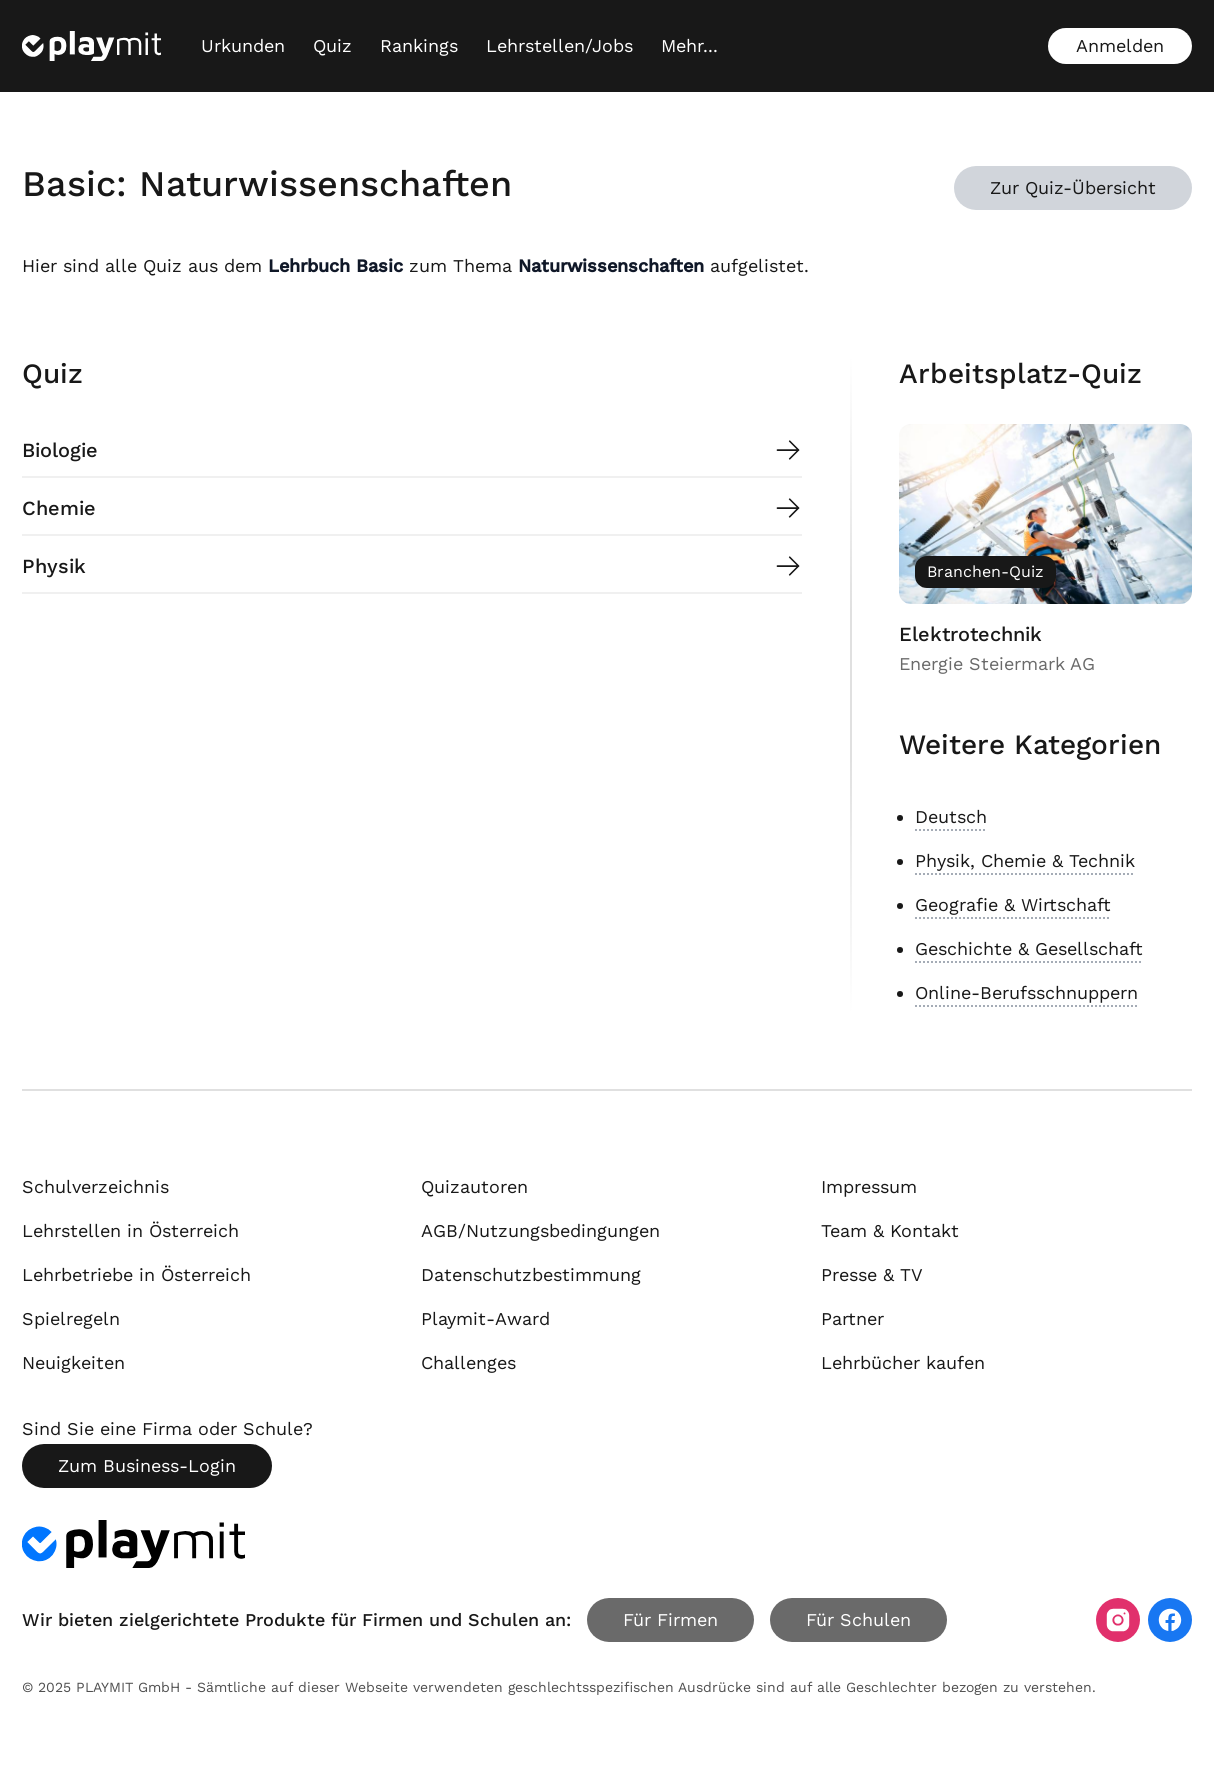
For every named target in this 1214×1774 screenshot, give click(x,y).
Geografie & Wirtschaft (1013, 904)
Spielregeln (71, 1318)
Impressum (869, 1186)
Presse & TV (872, 1274)
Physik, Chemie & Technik (1025, 860)
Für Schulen (858, 1619)
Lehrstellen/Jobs (559, 45)
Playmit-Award (485, 1318)
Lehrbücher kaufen (903, 1362)
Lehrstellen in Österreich (130, 1230)
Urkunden (243, 45)
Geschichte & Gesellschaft (1029, 948)
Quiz (332, 45)
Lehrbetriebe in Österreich (136, 1274)
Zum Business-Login (147, 1465)
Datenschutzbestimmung (531, 1274)
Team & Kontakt (890, 1230)
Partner (852, 1318)
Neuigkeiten (73, 1362)
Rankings (419, 45)
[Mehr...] (689, 46)
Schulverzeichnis (95, 1186)
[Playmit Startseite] (91, 46)
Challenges (468, 1362)
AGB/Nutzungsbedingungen (540, 1230)
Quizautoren (474, 1186)
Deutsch (951, 816)
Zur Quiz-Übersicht (1073, 187)
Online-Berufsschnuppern (1026, 992)
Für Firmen (670, 1619)
